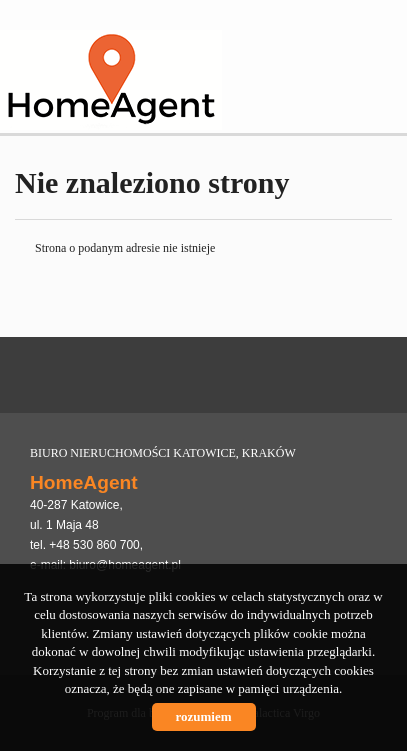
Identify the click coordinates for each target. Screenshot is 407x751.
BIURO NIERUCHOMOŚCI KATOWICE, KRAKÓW (163, 453)
